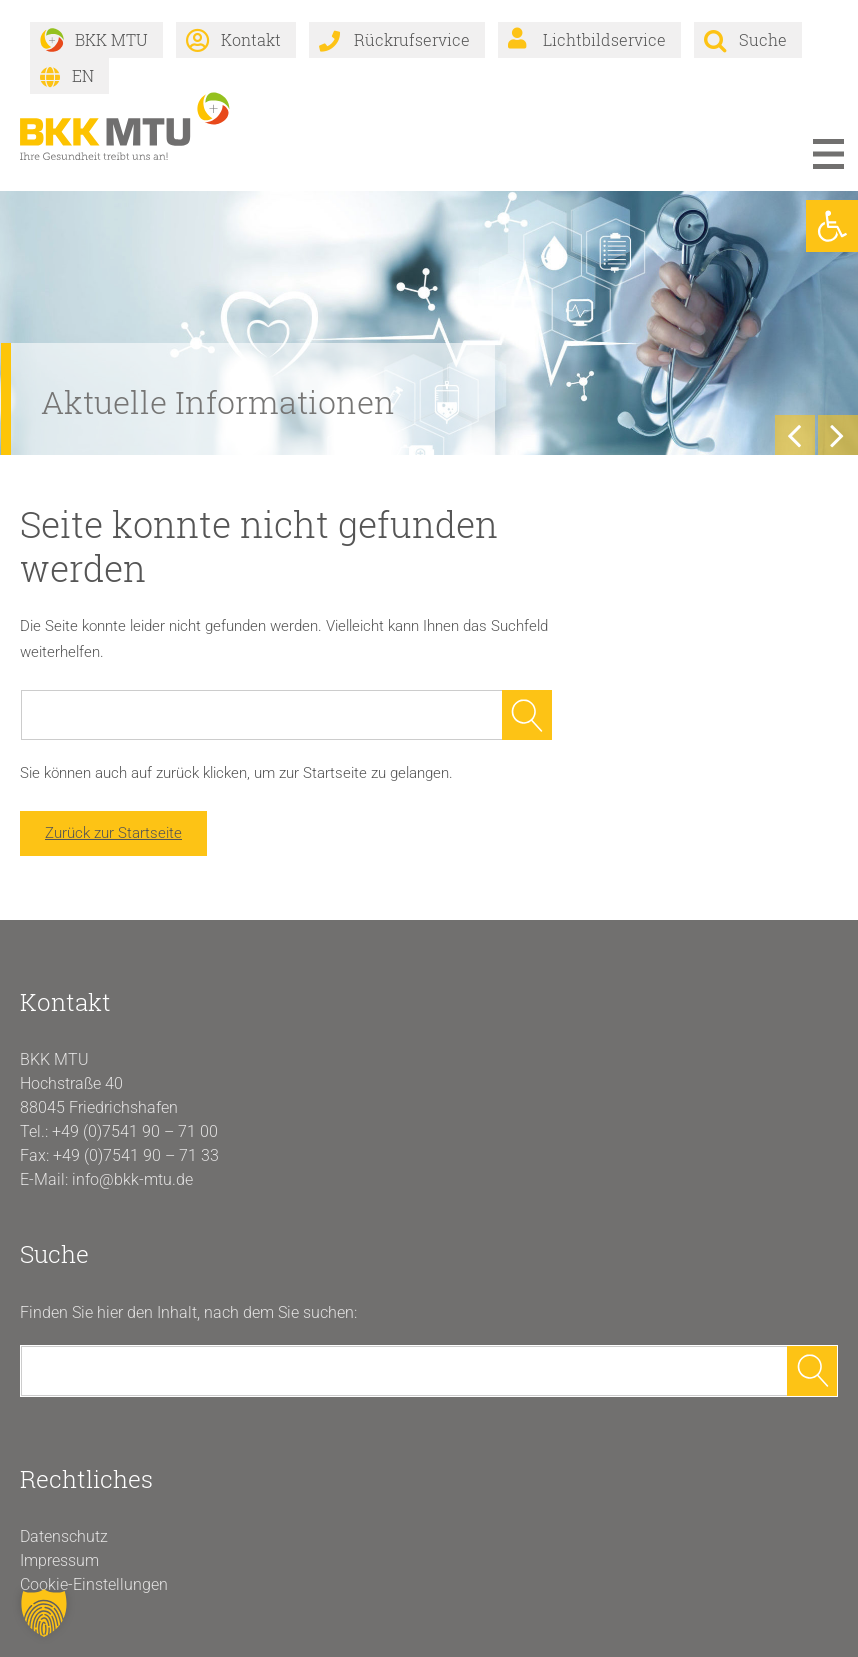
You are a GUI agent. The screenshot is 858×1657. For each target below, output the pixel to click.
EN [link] (83, 75)
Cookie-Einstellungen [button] (94, 1584)
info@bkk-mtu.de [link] (132, 1179)
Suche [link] (763, 39)
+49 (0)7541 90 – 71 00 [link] (135, 1131)
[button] (44, 1613)
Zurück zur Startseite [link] (113, 833)
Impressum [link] (59, 1560)
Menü (828, 154)
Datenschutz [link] (64, 1536)
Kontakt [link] (251, 39)
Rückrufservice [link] (412, 39)
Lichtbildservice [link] (604, 39)
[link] (832, 226)
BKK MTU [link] (111, 39)
